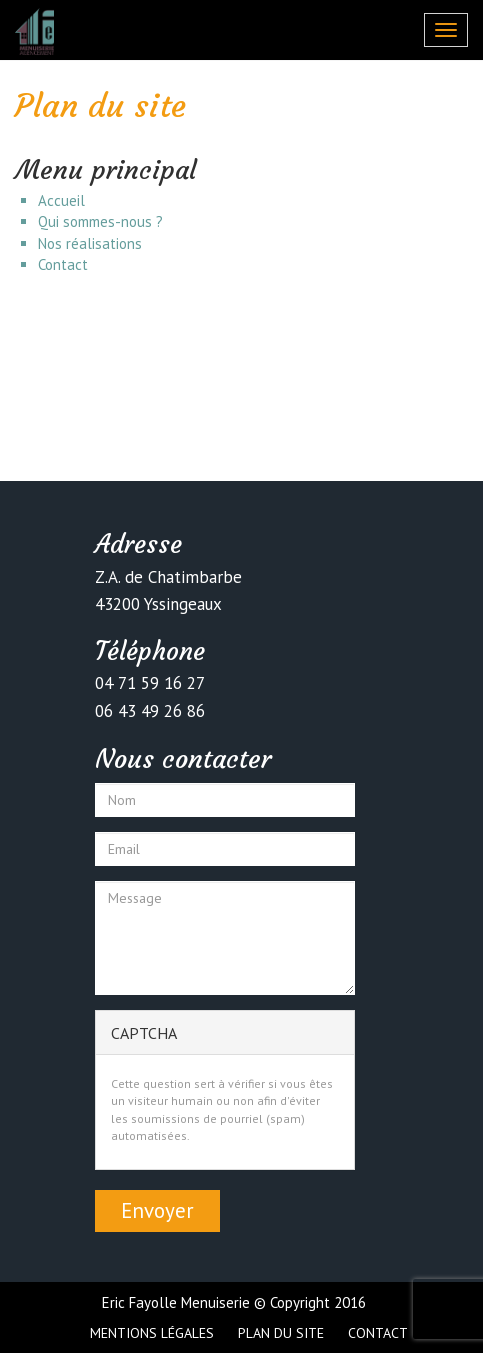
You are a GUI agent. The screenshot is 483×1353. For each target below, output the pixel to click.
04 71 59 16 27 (150, 683)
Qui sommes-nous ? (100, 221)
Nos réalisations (90, 243)
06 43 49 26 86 (150, 711)
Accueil (61, 200)
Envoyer (157, 1210)
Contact (63, 264)
